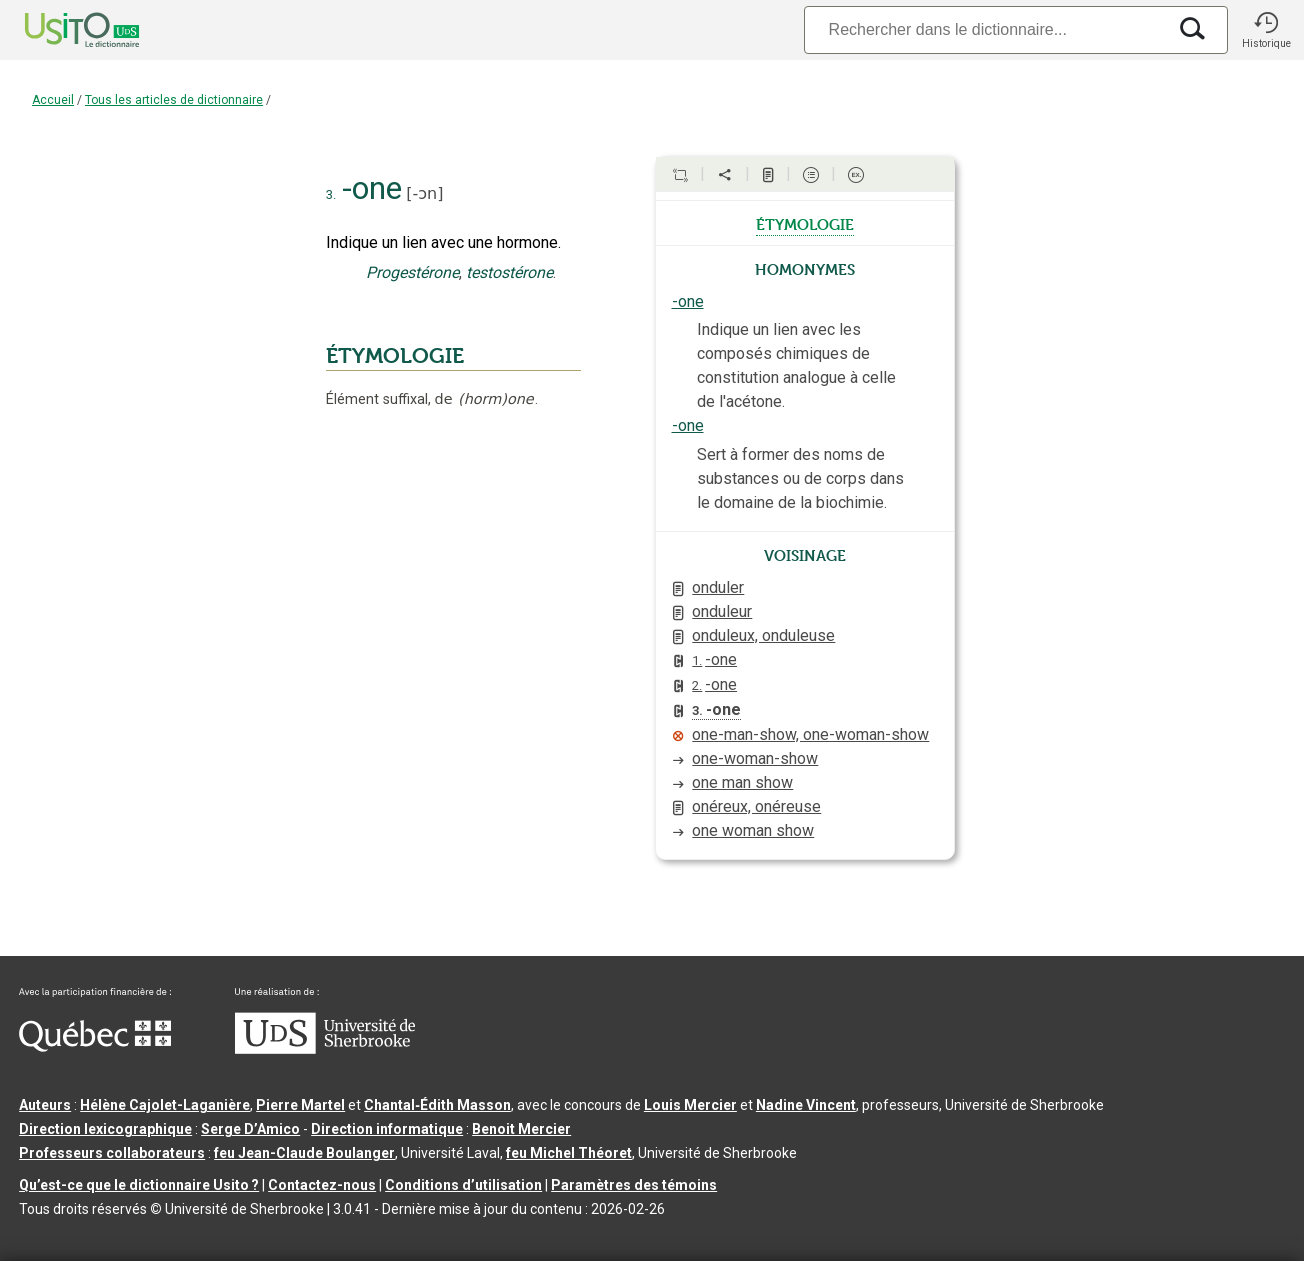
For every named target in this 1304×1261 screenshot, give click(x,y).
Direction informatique (387, 1129)
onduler (718, 587)
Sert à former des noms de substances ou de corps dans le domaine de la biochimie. (800, 478)
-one (688, 301)
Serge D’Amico (250, 1129)
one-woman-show (755, 758)
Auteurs (45, 1105)
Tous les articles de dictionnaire (174, 100)
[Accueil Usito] (60, 30)
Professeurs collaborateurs (112, 1153)
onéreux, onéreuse (756, 806)
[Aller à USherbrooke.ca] (325, 1049)
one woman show (753, 830)
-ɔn (425, 193)
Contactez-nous (322, 1185)
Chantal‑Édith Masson (437, 1105)
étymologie (805, 223)
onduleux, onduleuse (763, 635)
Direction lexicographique (105, 1129)
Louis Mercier (690, 1105)
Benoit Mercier (521, 1129)
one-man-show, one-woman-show (810, 734)
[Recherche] (985, 29)
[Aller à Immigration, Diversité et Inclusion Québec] (95, 1047)
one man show (742, 782)
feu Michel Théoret (569, 1153)
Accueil (53, 100)
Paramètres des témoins (634, 1185)
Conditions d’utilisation (463, 1185)
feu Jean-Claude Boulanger (304, 1153)
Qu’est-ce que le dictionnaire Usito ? (139, 1185)
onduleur (722, 611)
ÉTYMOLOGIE (395, 356)
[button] (1266, 30)
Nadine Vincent (806, 1105)
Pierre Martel (300, 1105)
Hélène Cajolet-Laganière (165, 1105)
